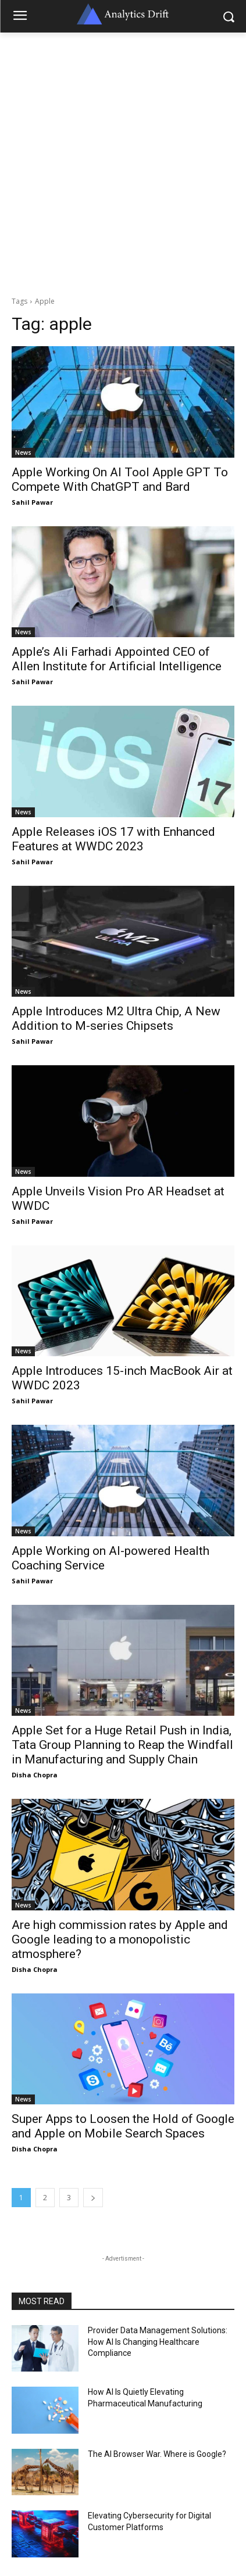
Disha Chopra (35, 1774)
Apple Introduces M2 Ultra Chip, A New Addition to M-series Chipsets (116, 1018)
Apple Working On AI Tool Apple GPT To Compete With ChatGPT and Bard (120, 479)
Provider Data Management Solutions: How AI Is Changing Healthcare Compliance (157, 2342)
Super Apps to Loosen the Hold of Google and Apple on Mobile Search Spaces (123, 2126)
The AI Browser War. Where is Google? (157, 2454)
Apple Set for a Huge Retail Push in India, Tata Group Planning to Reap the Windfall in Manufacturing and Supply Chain (122, 1744)
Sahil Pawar (32, 502)
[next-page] (93, 2197)
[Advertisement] (123, 161)
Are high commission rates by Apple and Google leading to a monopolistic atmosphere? (120, 1939)
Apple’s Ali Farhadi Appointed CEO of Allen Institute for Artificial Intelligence (117, 659)
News (23, 452)
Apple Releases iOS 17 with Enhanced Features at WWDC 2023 (113, 839)
